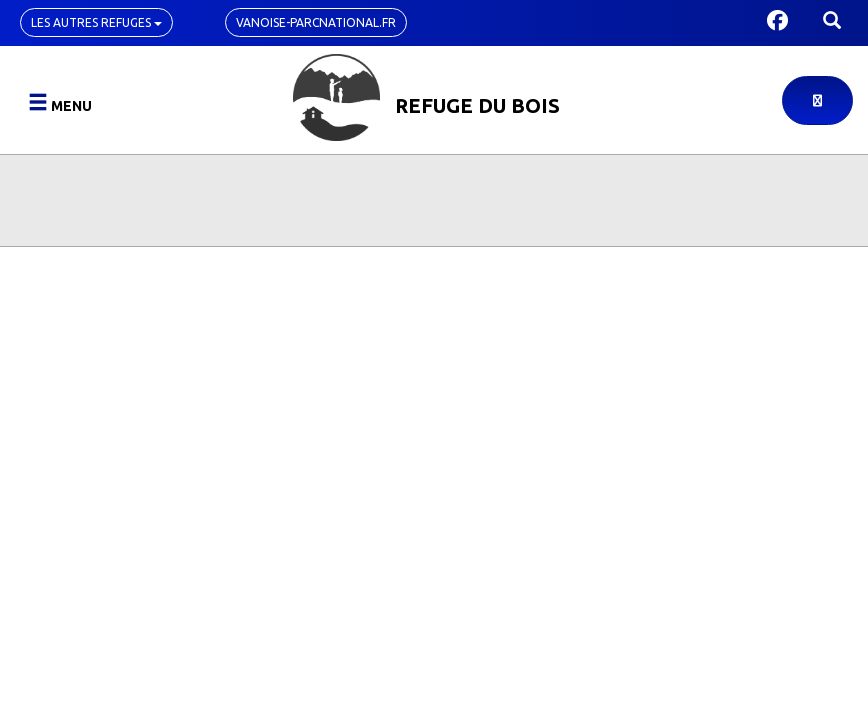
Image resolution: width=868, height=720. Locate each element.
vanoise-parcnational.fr (316, 22)
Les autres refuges (96, 22)
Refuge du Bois (477, 105)
